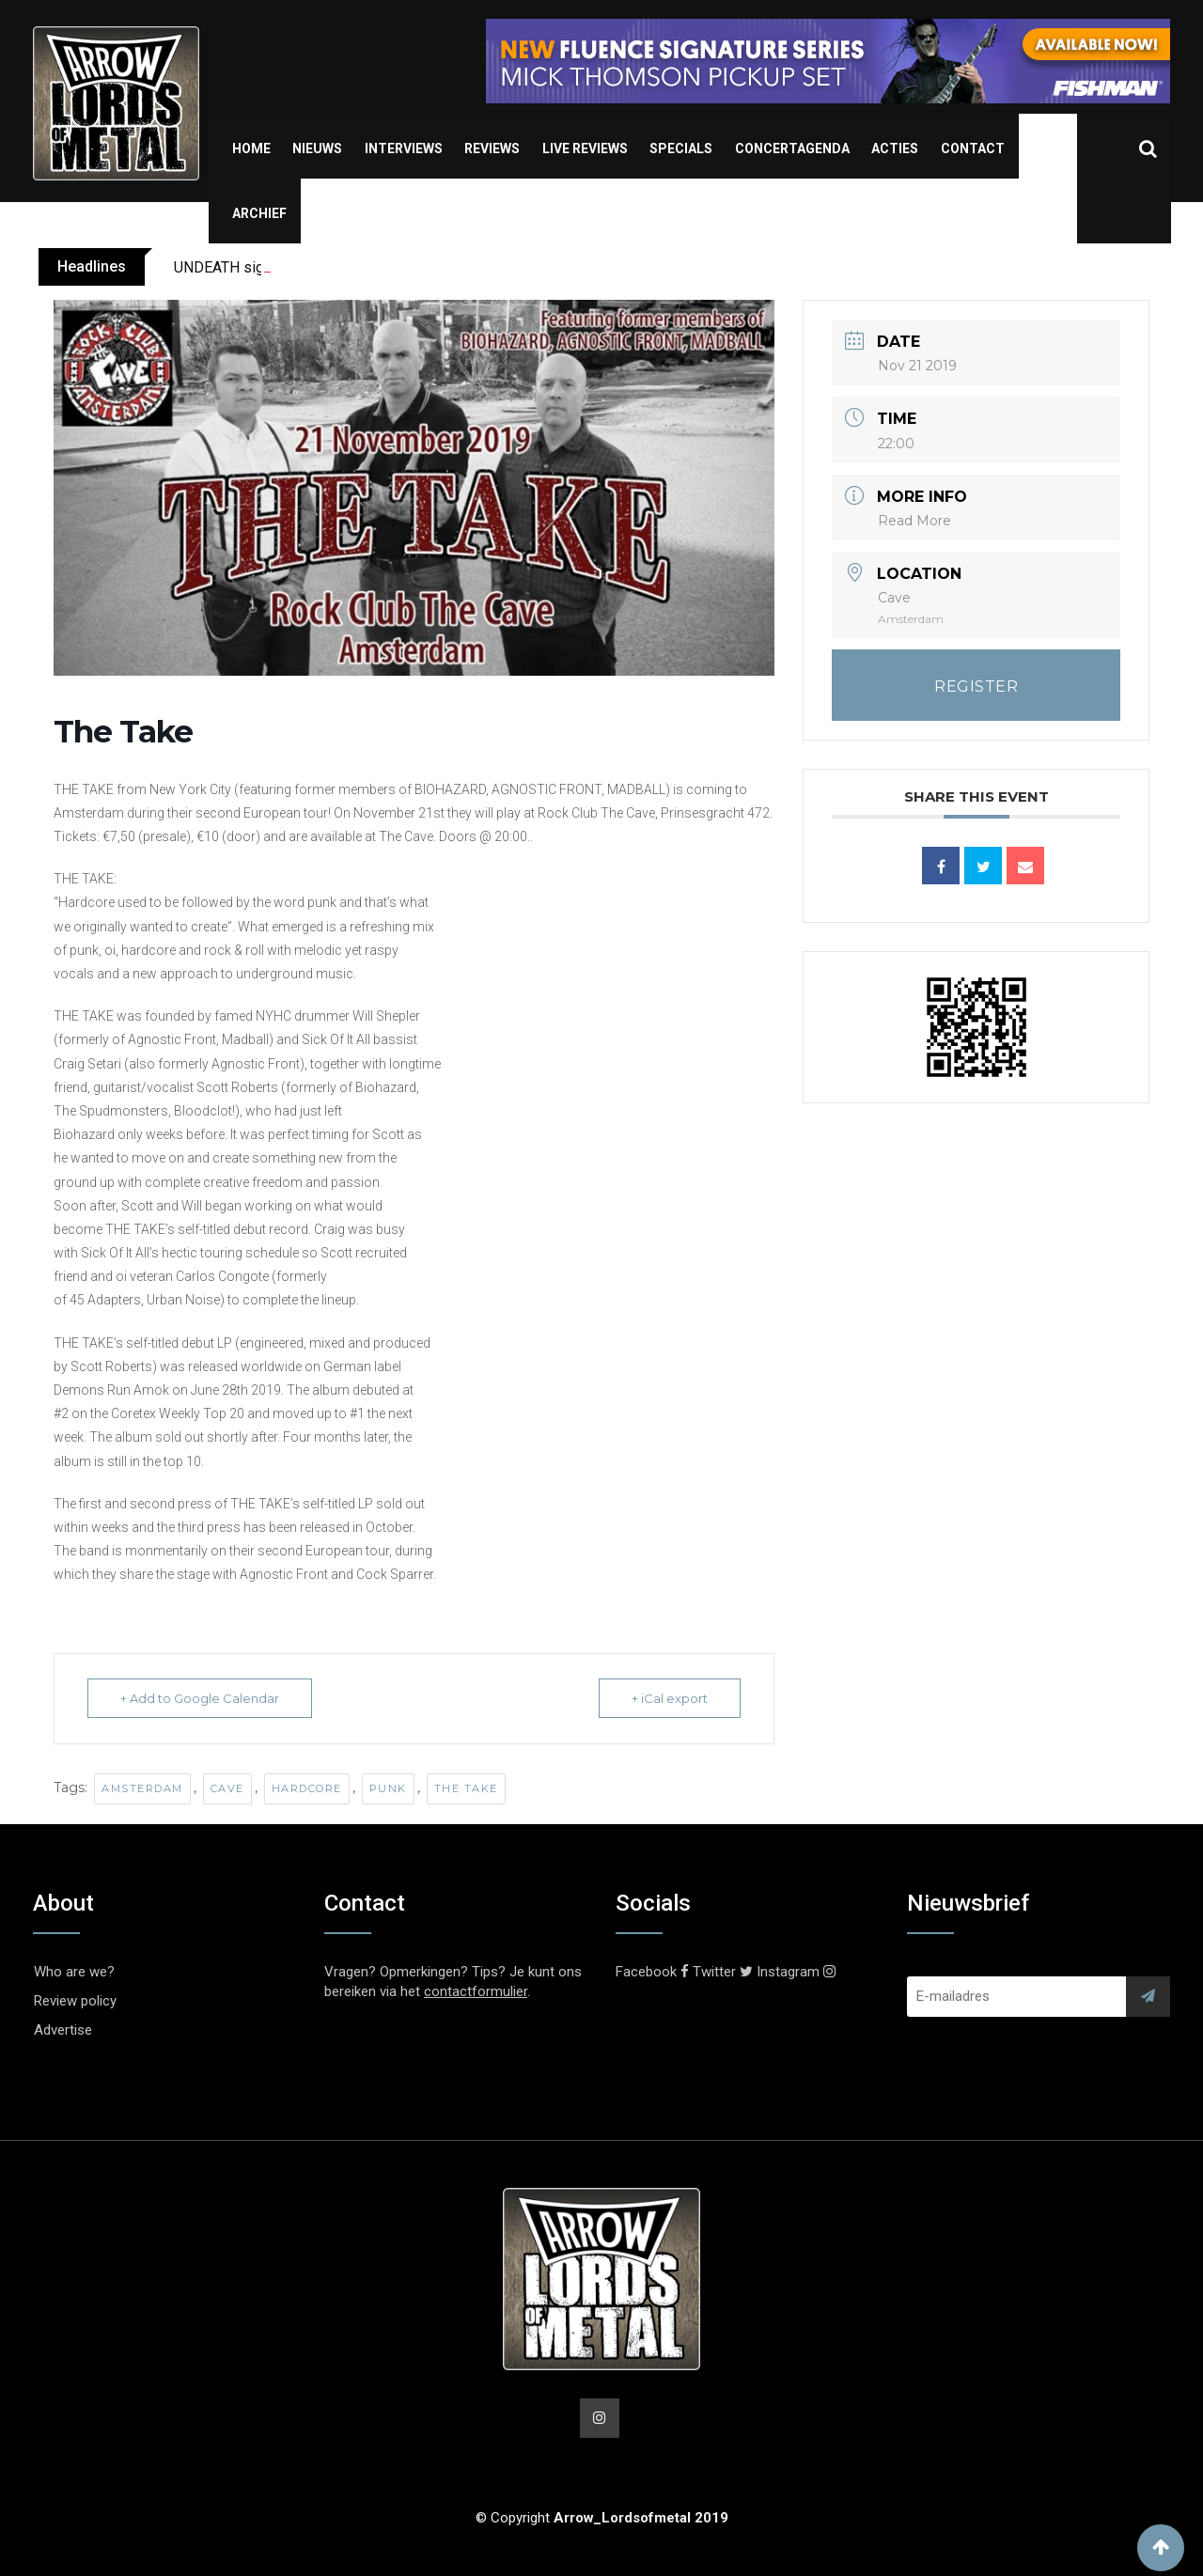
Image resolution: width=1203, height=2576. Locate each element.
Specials (680, 148)
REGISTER (976, 686)
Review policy (75, 2000)
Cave (227, 1788)
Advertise (63, 2030)
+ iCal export (670, 1698)
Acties (894, 148)
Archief (259, 213)
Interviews (404, 148)
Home (251, 148)
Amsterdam (142, 1788)
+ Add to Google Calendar (199, 1698)
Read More (914, 520)
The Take (466, 1788)
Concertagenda (792, 148)
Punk (388, 1788)
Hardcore (307, 1788)
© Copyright (602, 2517)
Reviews (492, 148)
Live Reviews (585, 148)
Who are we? (74, 1971)
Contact (973, 148)
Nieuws (317, 148)
